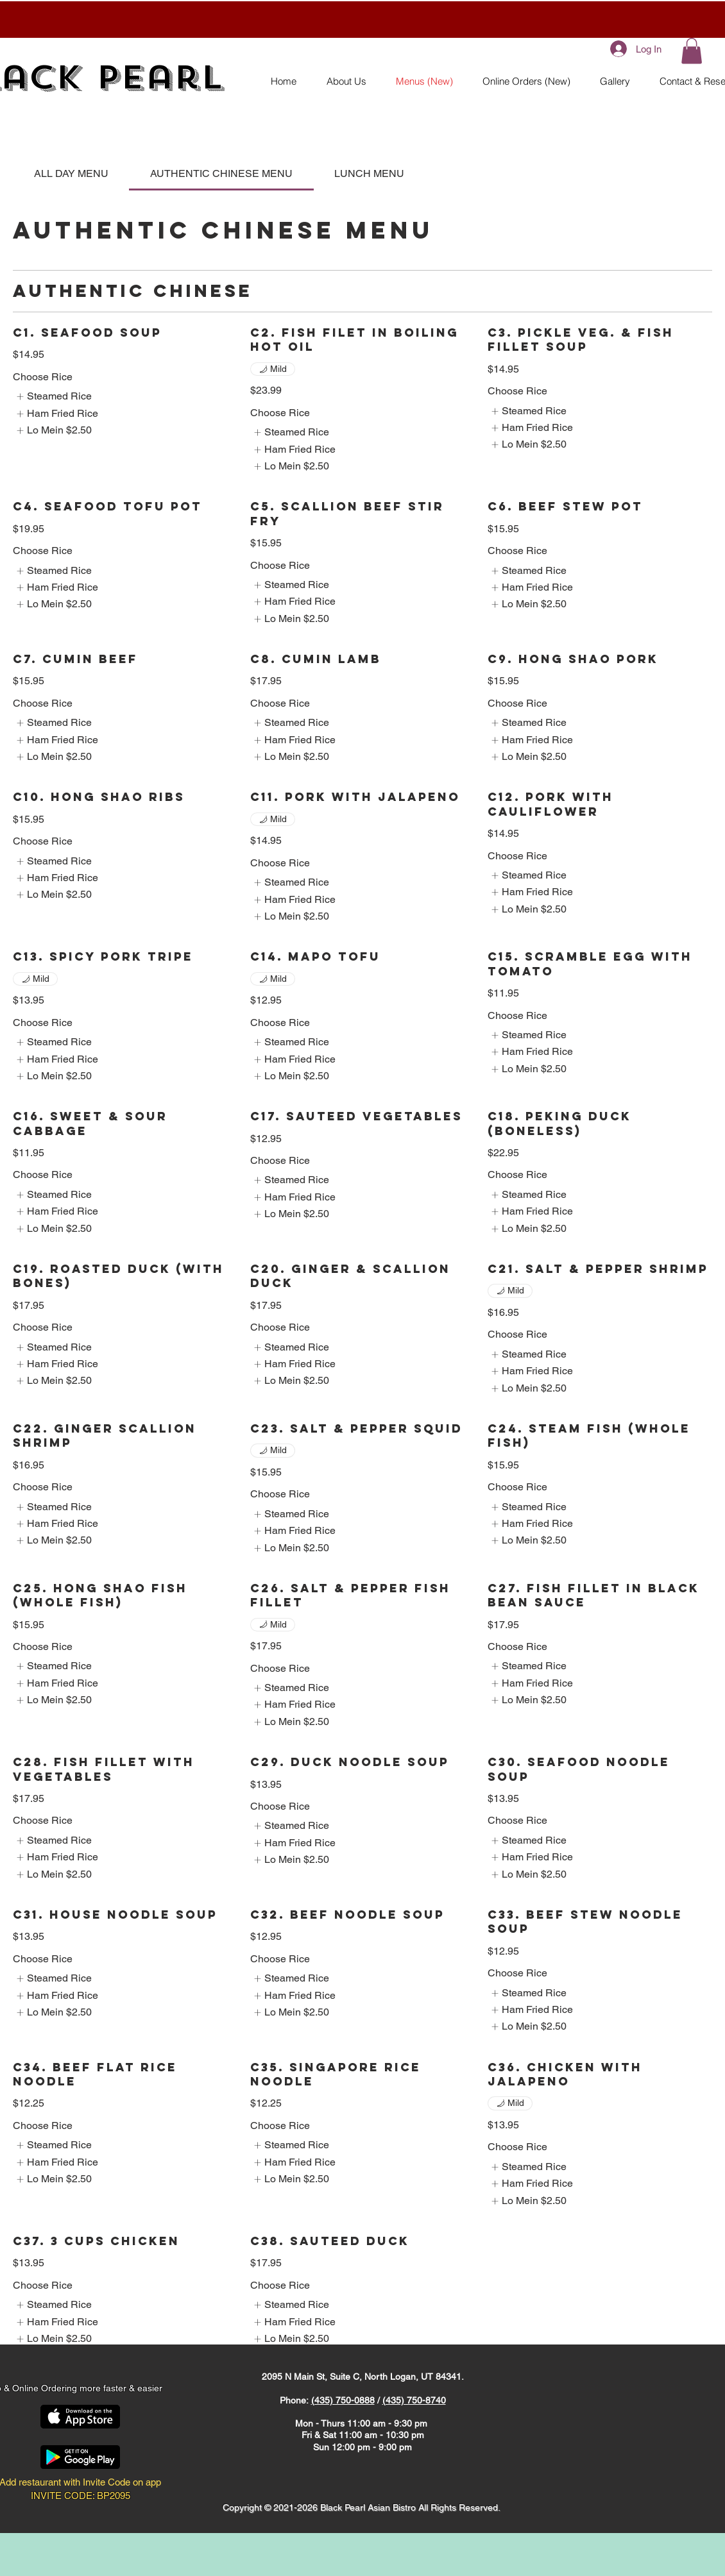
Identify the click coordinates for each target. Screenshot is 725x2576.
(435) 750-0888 (343, 2400)
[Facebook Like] (128, 2363)
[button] (692, 51)
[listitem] (53, 396)
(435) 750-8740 (414, 2400)
